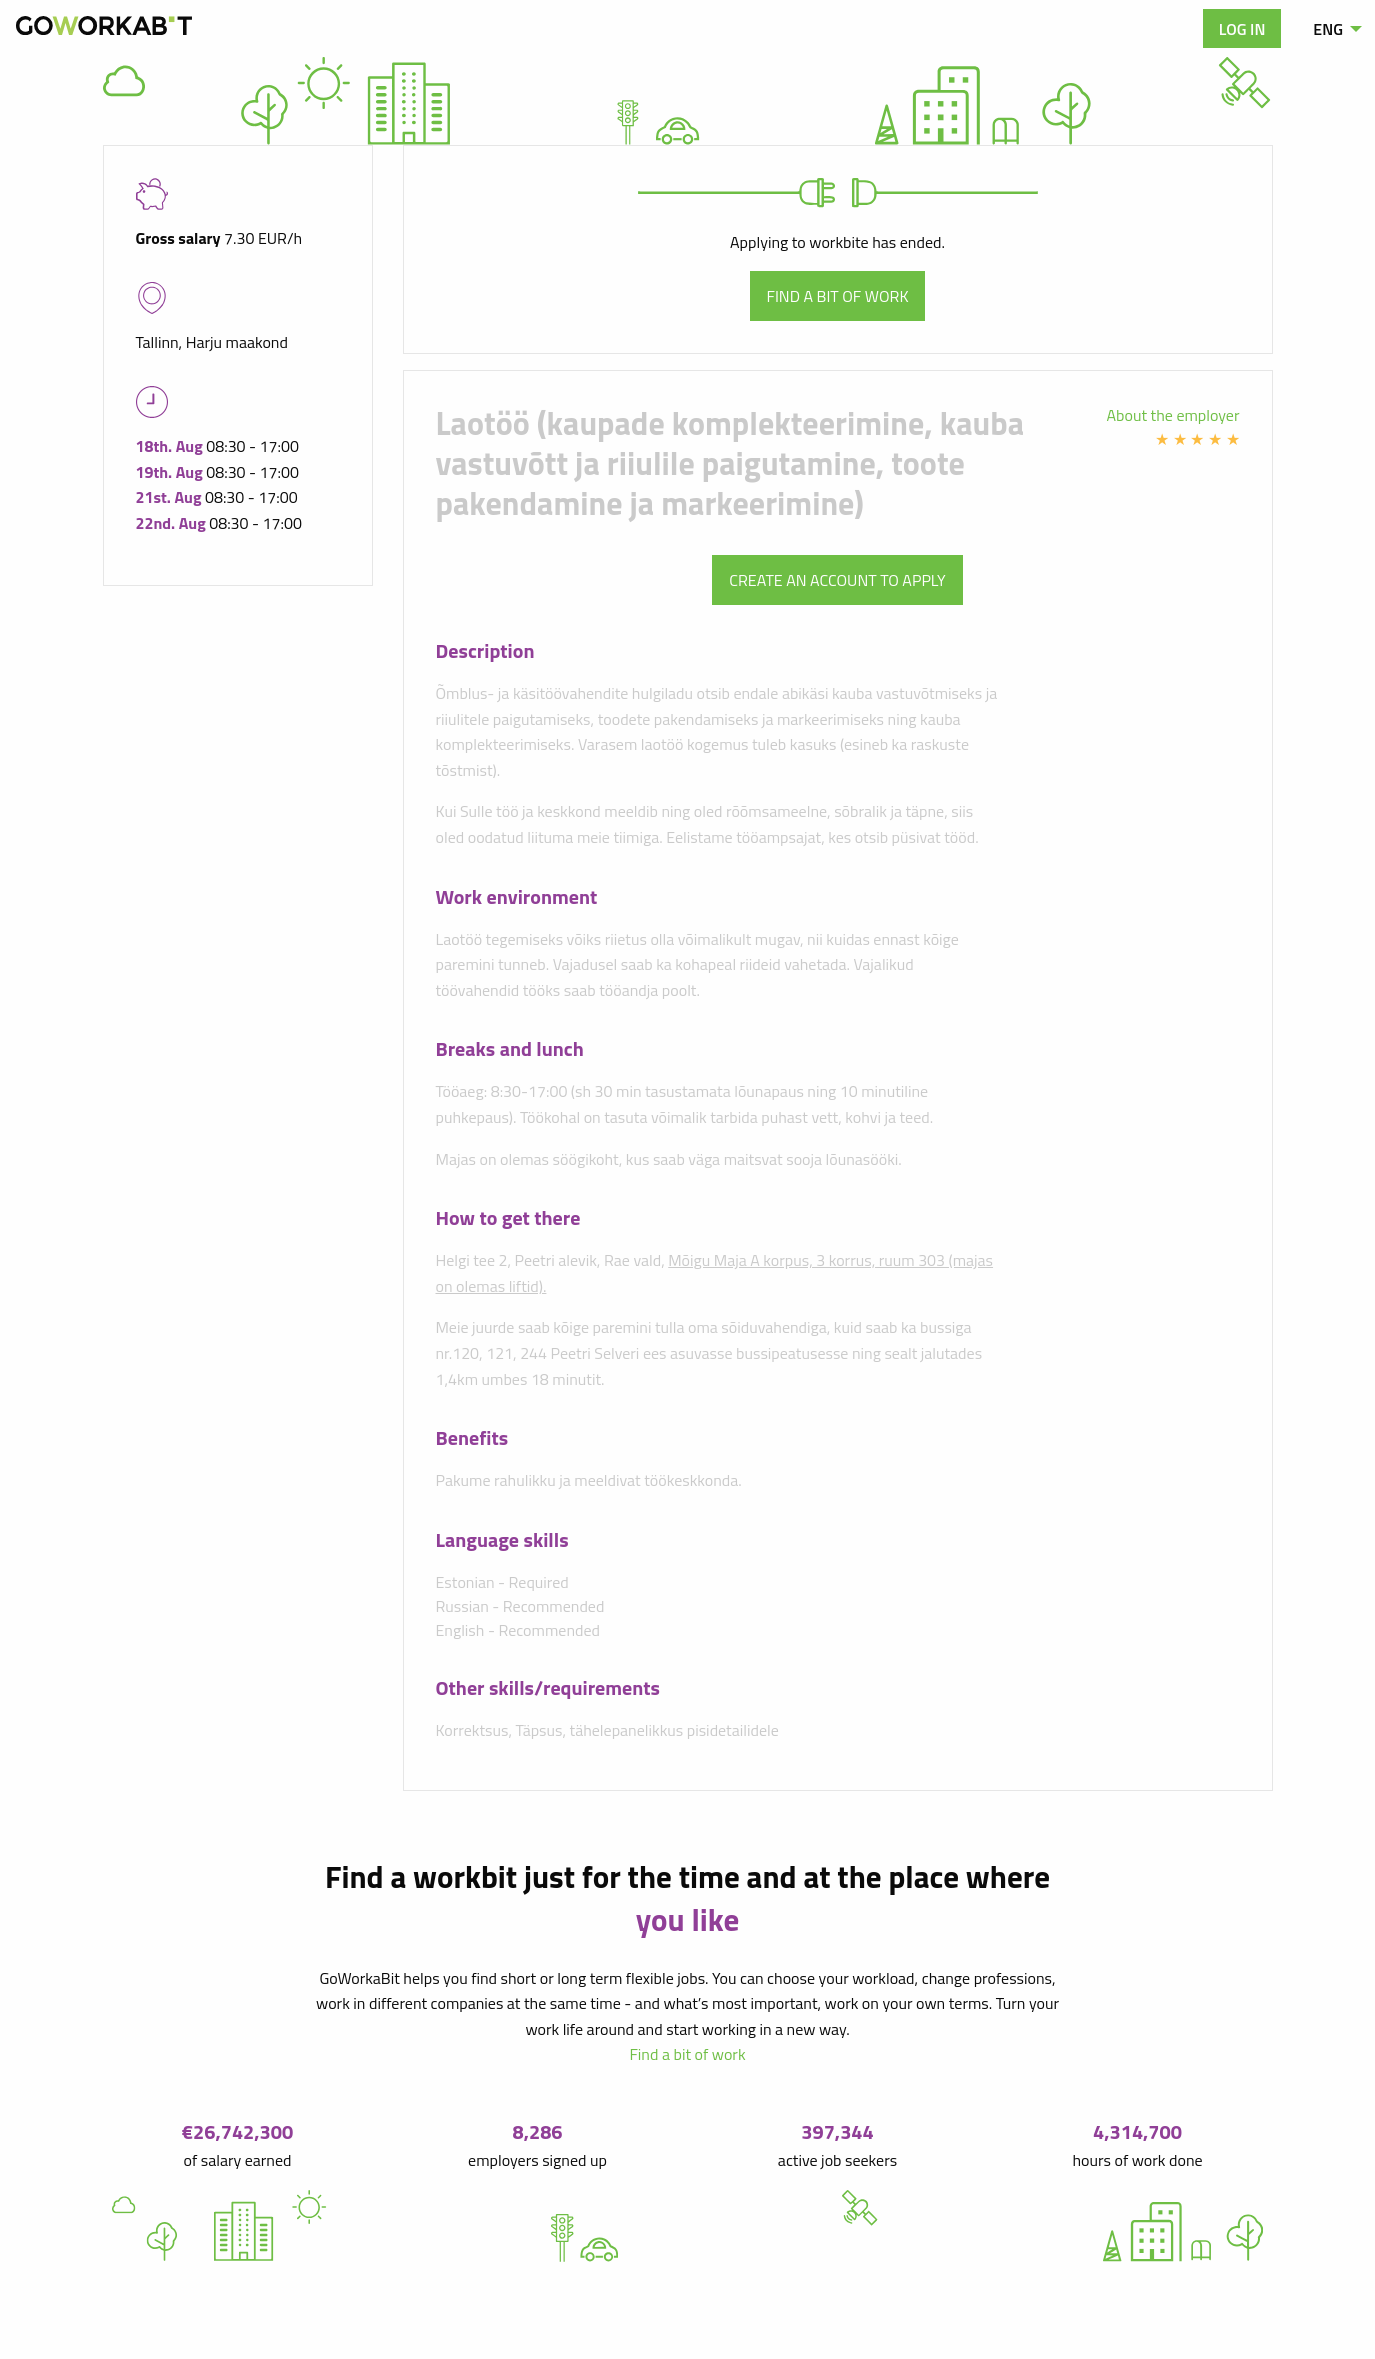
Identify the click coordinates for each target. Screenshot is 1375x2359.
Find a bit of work (838, 296)
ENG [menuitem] (1328, 29)
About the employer (1173, 415)
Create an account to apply (837, 580)
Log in (1242, 29)
